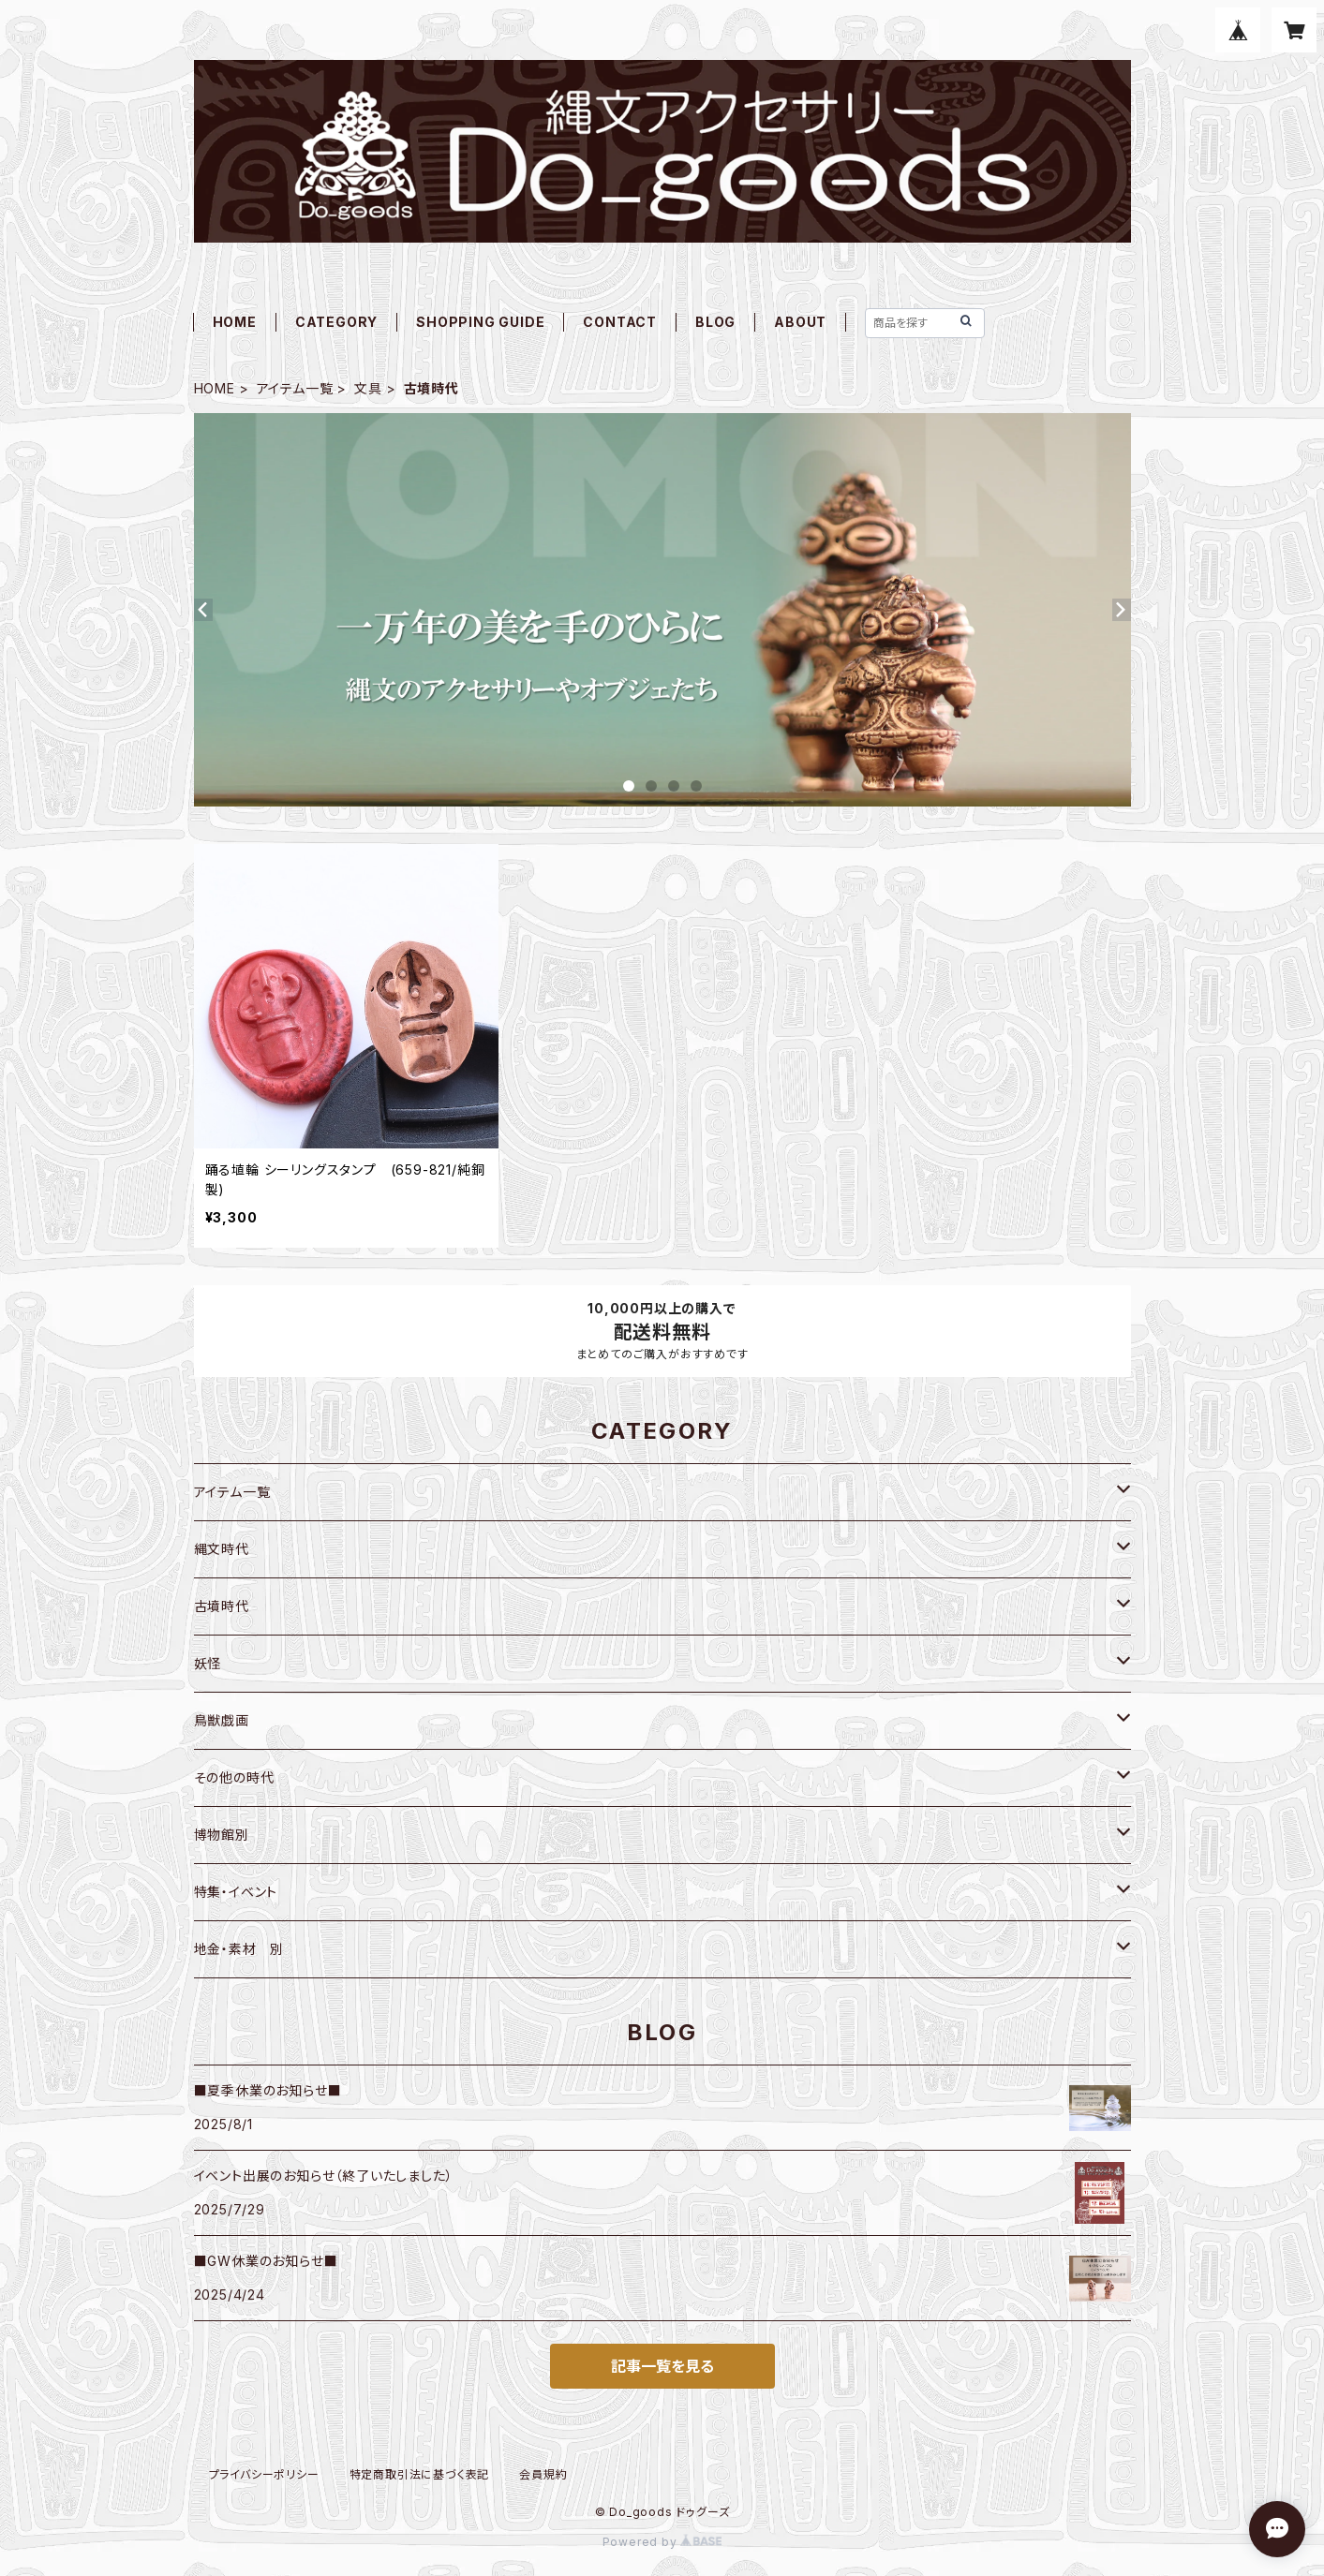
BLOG (715, 322)
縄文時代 (221, 1549)
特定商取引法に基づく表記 (420, 2474)
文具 (368, 388)
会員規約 (543, 2474)
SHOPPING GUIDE (480, 322)
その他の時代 (234, 1777)
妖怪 (208, 1663)
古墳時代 (221, 1606)
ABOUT (800, 322)
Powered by (662, 2542)
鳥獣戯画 (221, 1720)
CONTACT (620, 322)
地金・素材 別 (239, 1949)
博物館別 (221, 1835)
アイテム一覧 (295, 388)
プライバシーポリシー (264, 2474)
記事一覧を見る (662, 2366)
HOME (235, 322)
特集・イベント (236, 1892)
